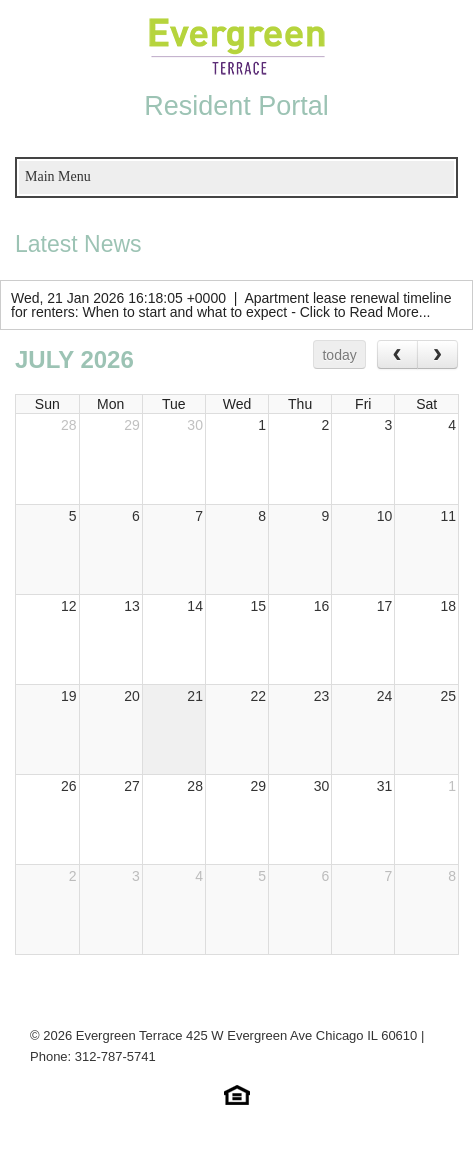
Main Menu (58, 176)
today (339, 355)
